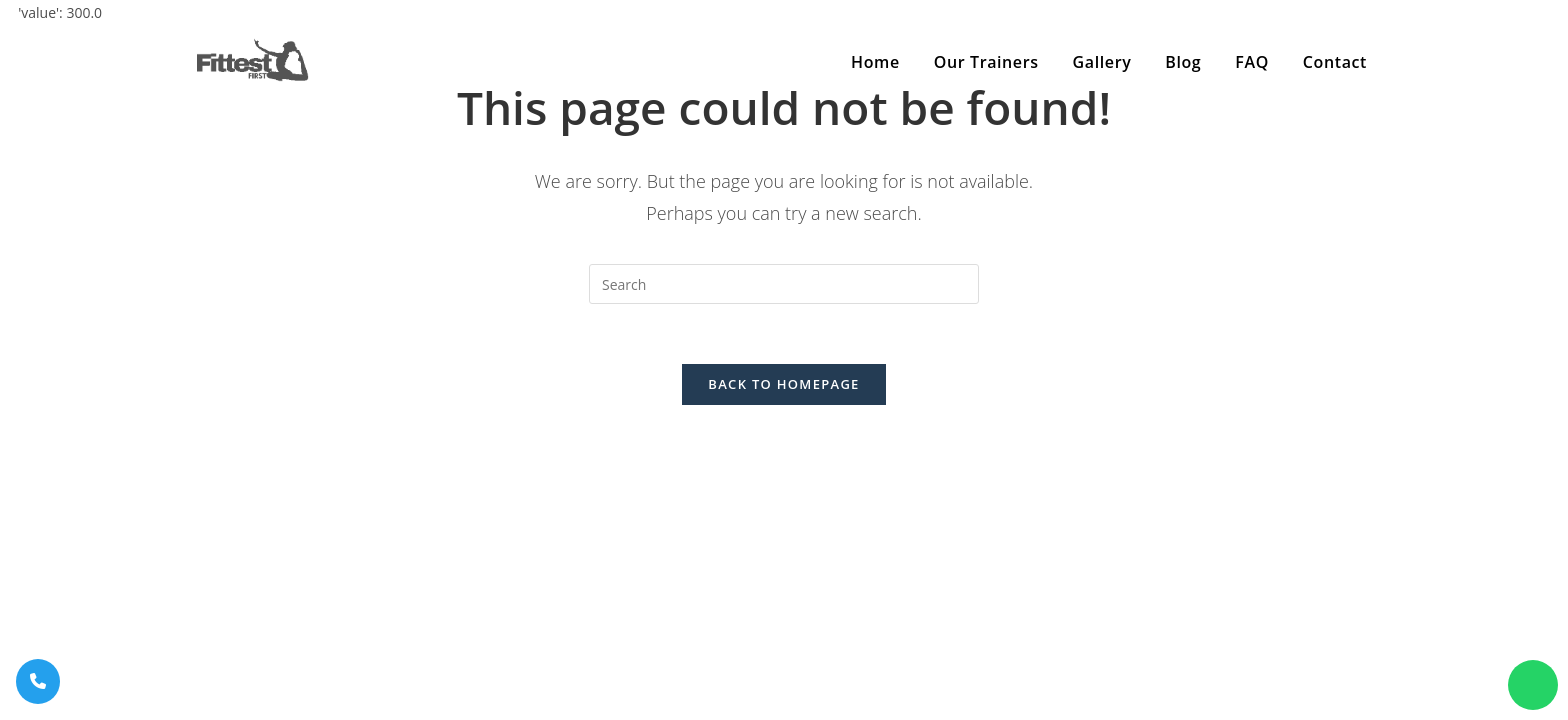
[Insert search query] (784, 284)
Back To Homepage (783, 384)
